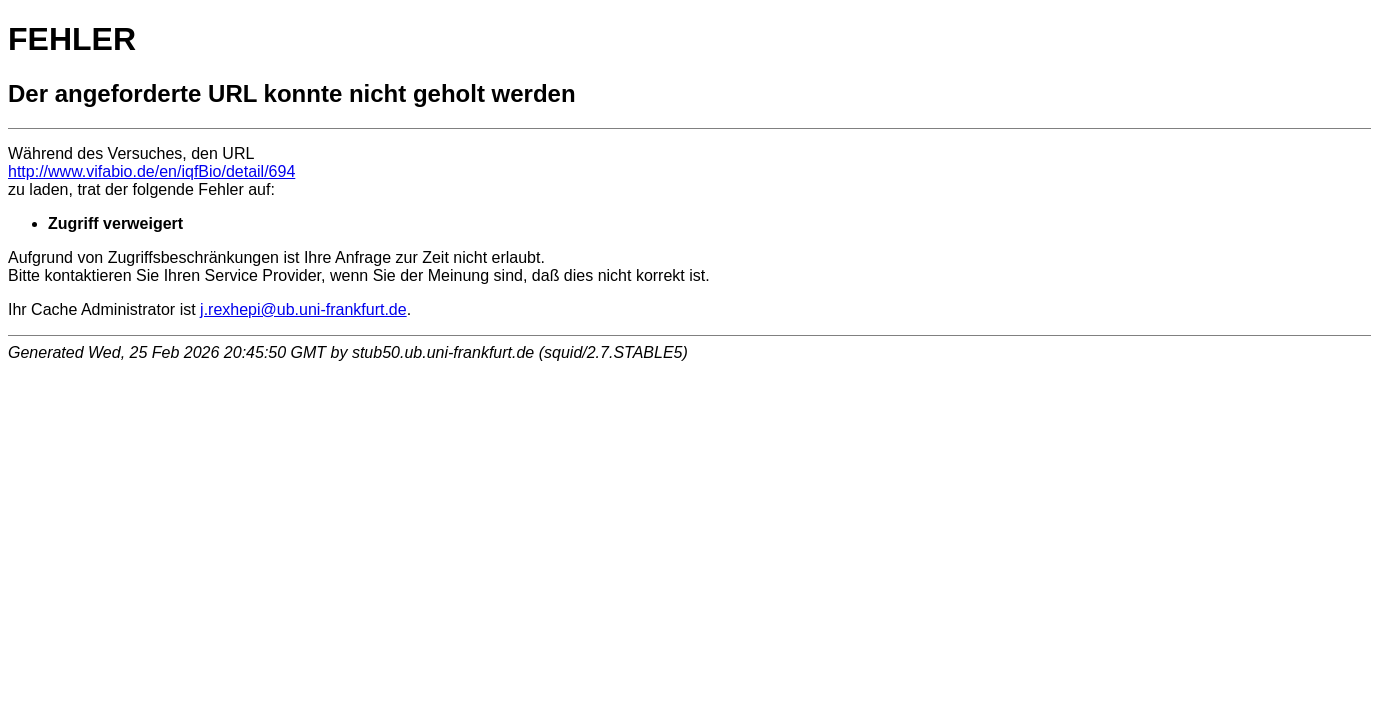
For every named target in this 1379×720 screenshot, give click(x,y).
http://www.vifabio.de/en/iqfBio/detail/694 (151, 171)
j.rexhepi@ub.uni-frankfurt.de (303, 309)
